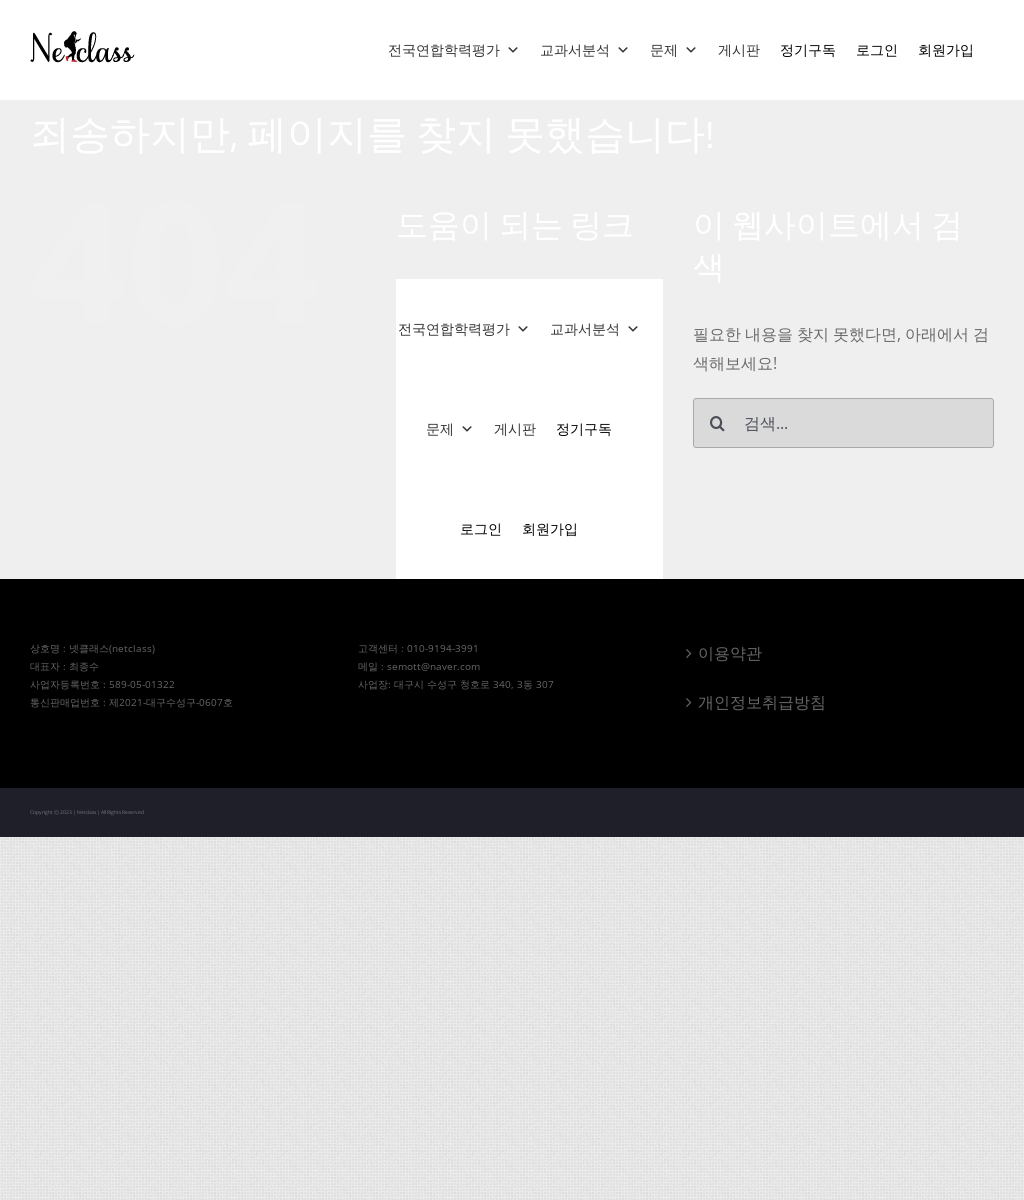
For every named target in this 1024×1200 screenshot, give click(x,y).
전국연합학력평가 (454, 50)
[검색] (718, 423)
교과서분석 (585, 50)
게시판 (739, 49)
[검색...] (843, 423)
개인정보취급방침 (762, 702)
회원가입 (946, 49)
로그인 (877, 49)
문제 (674, 50)
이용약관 (730, 653)
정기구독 (808, 49)
